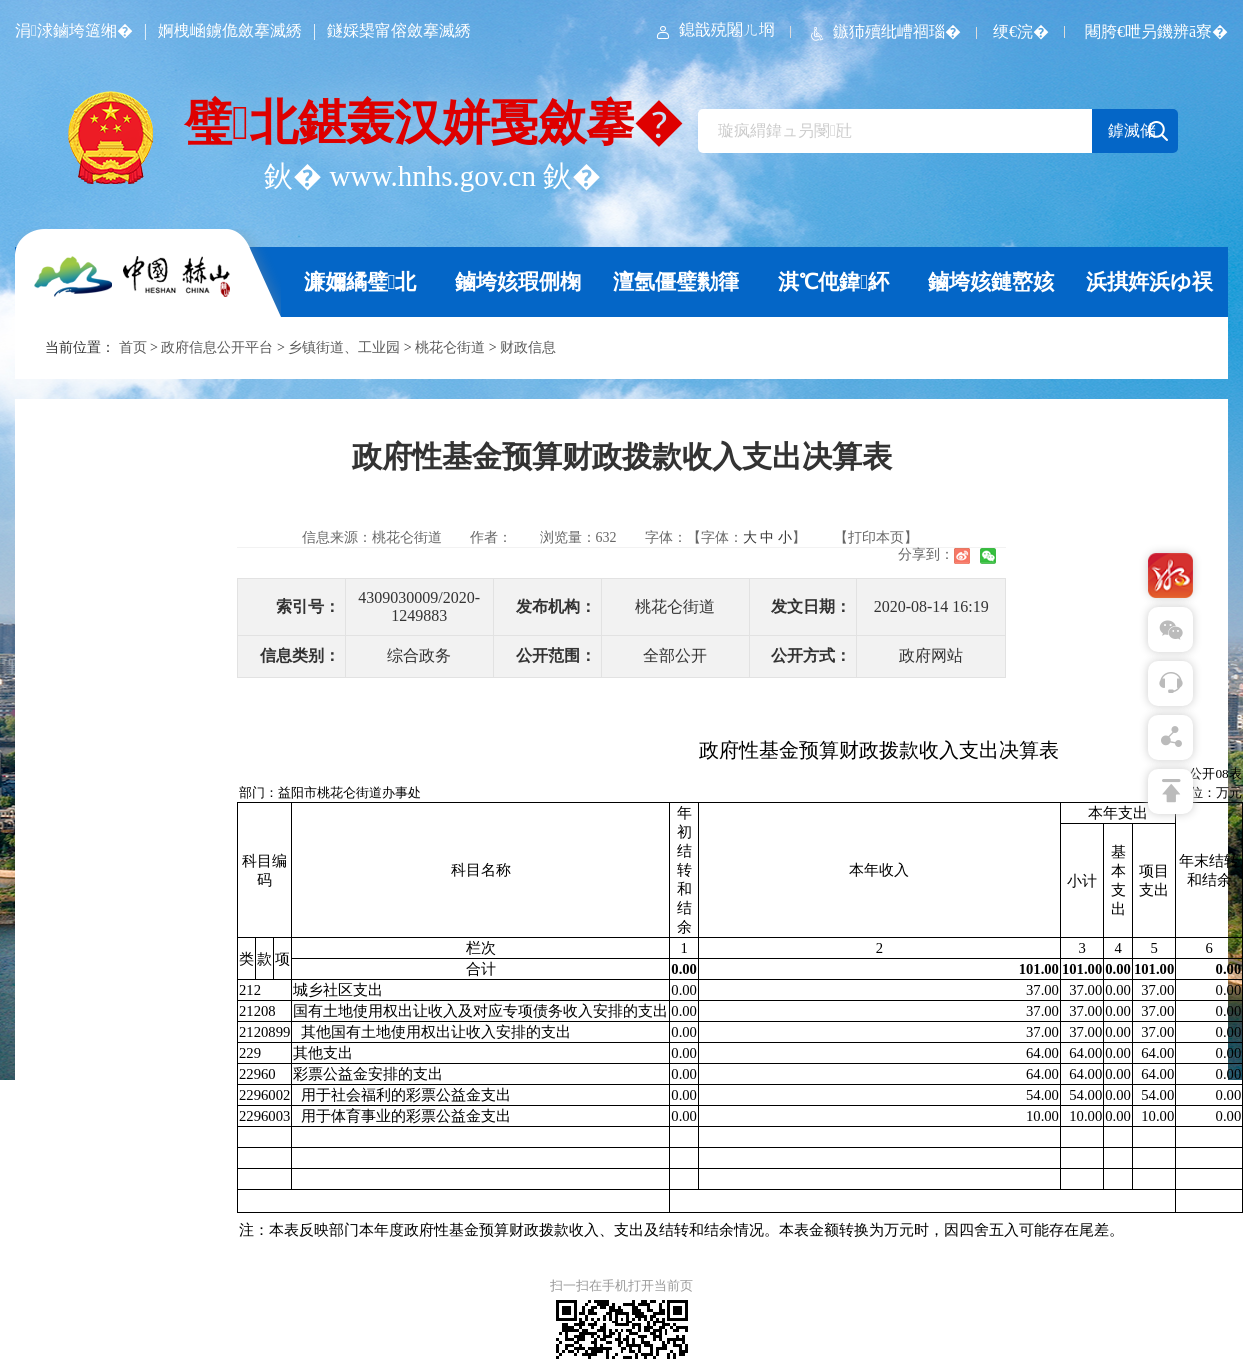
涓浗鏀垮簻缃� (74, 30)
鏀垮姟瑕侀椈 (518, 282)
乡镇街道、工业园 (344, 347)
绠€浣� (1021, 31)
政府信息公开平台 (217, 347)
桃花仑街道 (450, 347)
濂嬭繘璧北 (360, 282)
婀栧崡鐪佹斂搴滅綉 (230, 30)
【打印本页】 (876, 537)
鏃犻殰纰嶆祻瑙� (884, 31)
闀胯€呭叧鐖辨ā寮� (1156, 31)
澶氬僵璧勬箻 (676, 282)
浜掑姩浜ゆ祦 (1149, 282)
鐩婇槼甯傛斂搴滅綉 (399, 30)
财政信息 (528, 347)
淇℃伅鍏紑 (833, 282)
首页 (133, 347)
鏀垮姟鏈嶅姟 (991, 282)
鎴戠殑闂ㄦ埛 (714, 29)
